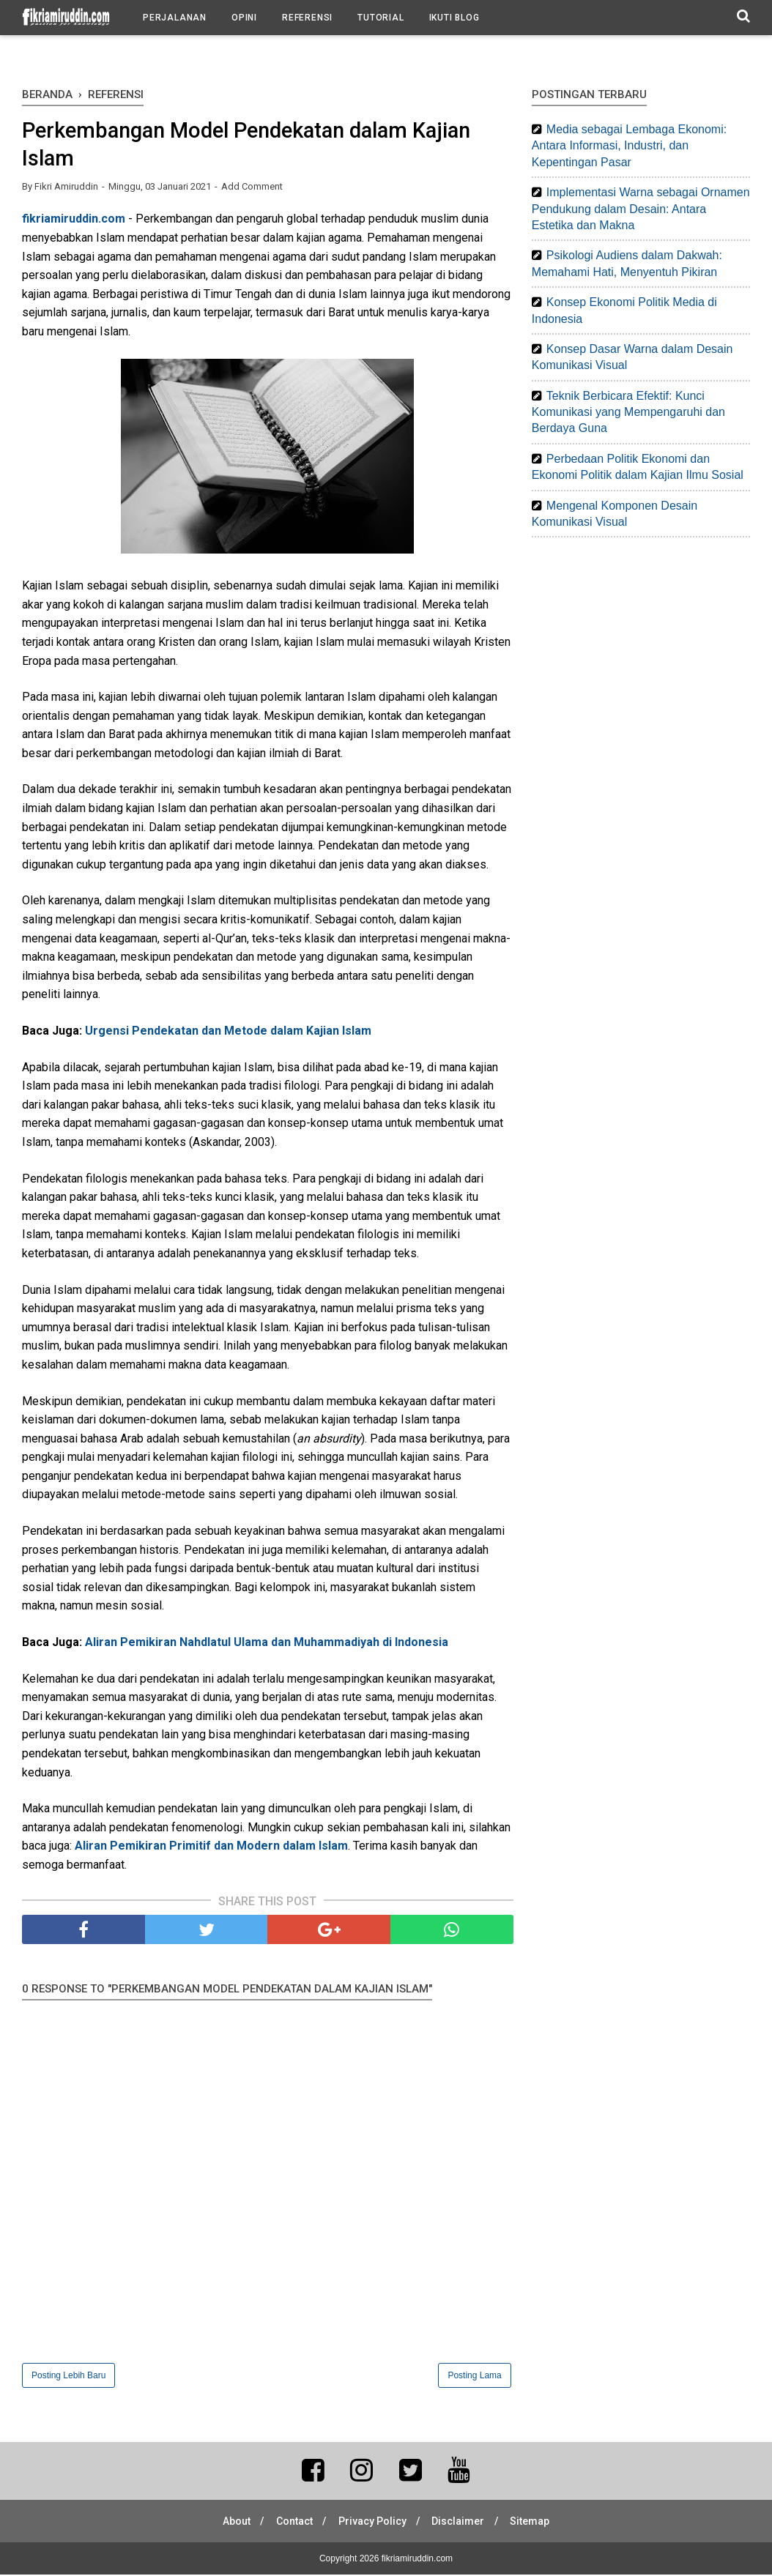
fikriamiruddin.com (73, 221)
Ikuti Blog (454, 17)
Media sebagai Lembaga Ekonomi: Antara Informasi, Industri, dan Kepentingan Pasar (629, 145)
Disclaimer (460, 2522)
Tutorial (380, 17)
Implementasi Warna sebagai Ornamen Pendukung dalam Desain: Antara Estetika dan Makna (641, 208)
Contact (292, 2522)
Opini (244, 17)
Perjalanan (175, 17)
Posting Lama (474, 2377)
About (232, 2522)
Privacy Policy (372, 2522)
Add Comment (252, 188)
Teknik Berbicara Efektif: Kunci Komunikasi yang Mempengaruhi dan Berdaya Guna (628, 412)
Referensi (307, 17)
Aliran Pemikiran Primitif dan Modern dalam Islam (211, 1848)
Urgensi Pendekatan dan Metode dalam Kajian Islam (228, 1033)
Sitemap (534, 2522)
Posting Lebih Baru (68, 2377)
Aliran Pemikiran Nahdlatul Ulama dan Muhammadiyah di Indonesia (266, 1644)
